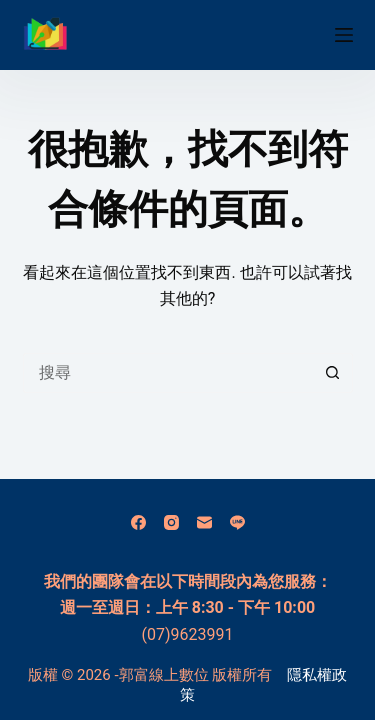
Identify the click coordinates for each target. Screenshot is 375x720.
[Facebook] (138, 522)
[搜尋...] (168, 373)
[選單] (344, 35)
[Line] (237, 522)
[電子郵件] (204, 522)
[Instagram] (171, 522)
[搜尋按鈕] (333, 373)
